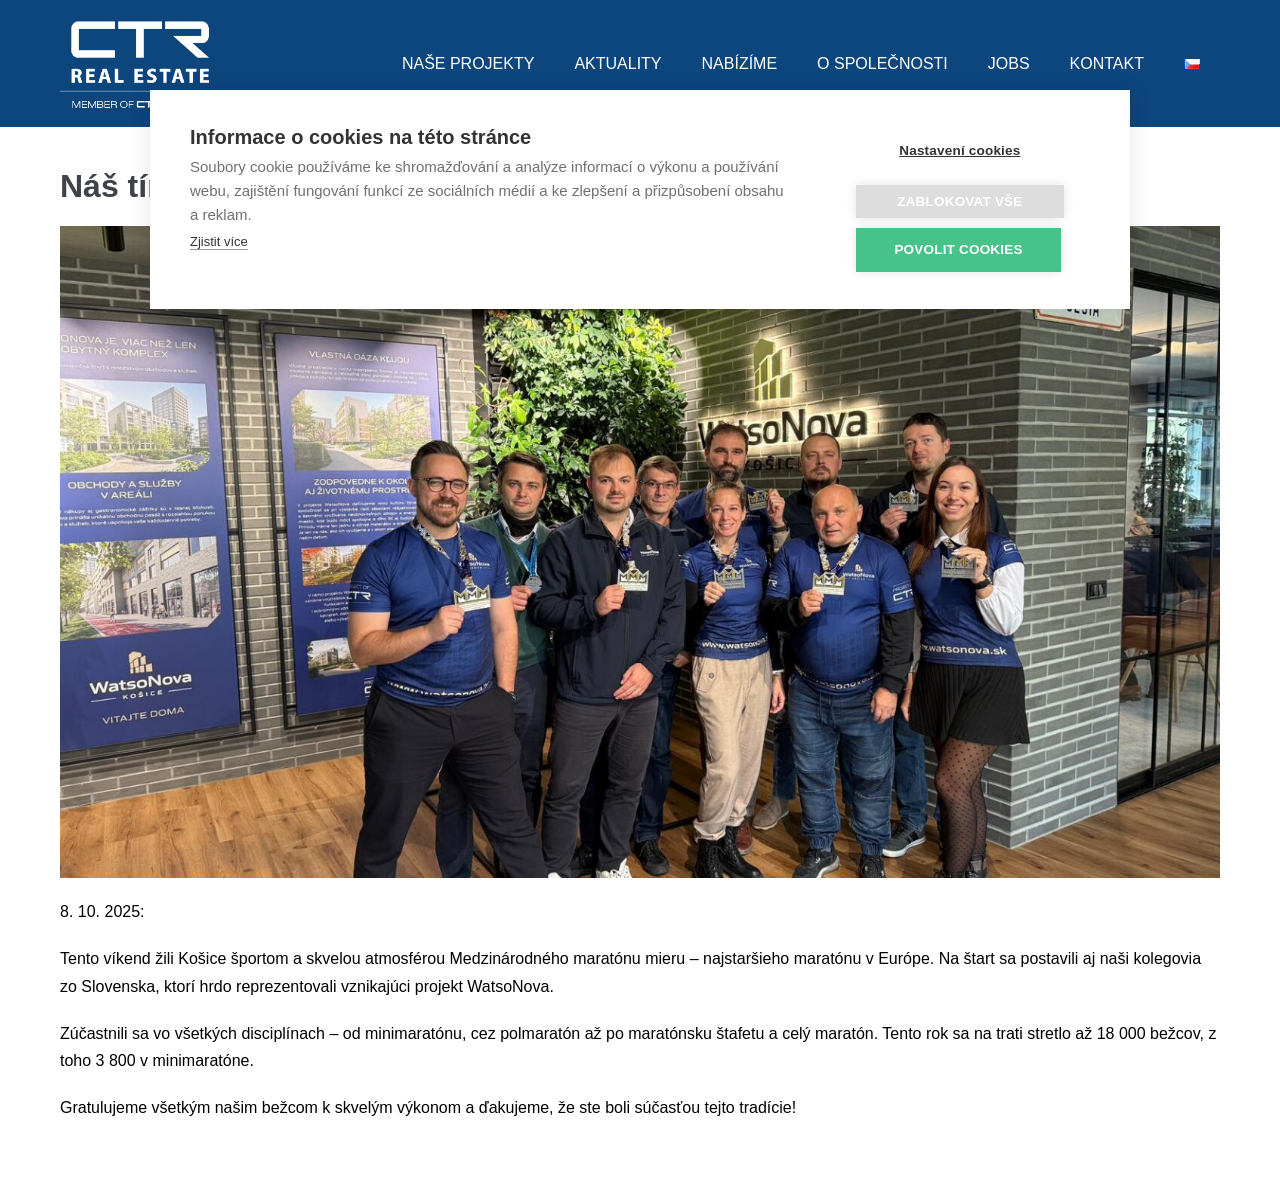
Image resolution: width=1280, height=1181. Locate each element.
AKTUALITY (617, 63)
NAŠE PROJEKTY (468, 63)
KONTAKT (1107, 63)
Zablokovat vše (970, 201)
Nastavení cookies (970, 150)
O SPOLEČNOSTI (882, 63)
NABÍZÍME (740, 63)
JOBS (1009, 63)
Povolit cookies (969, 249)
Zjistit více (219, 241)
